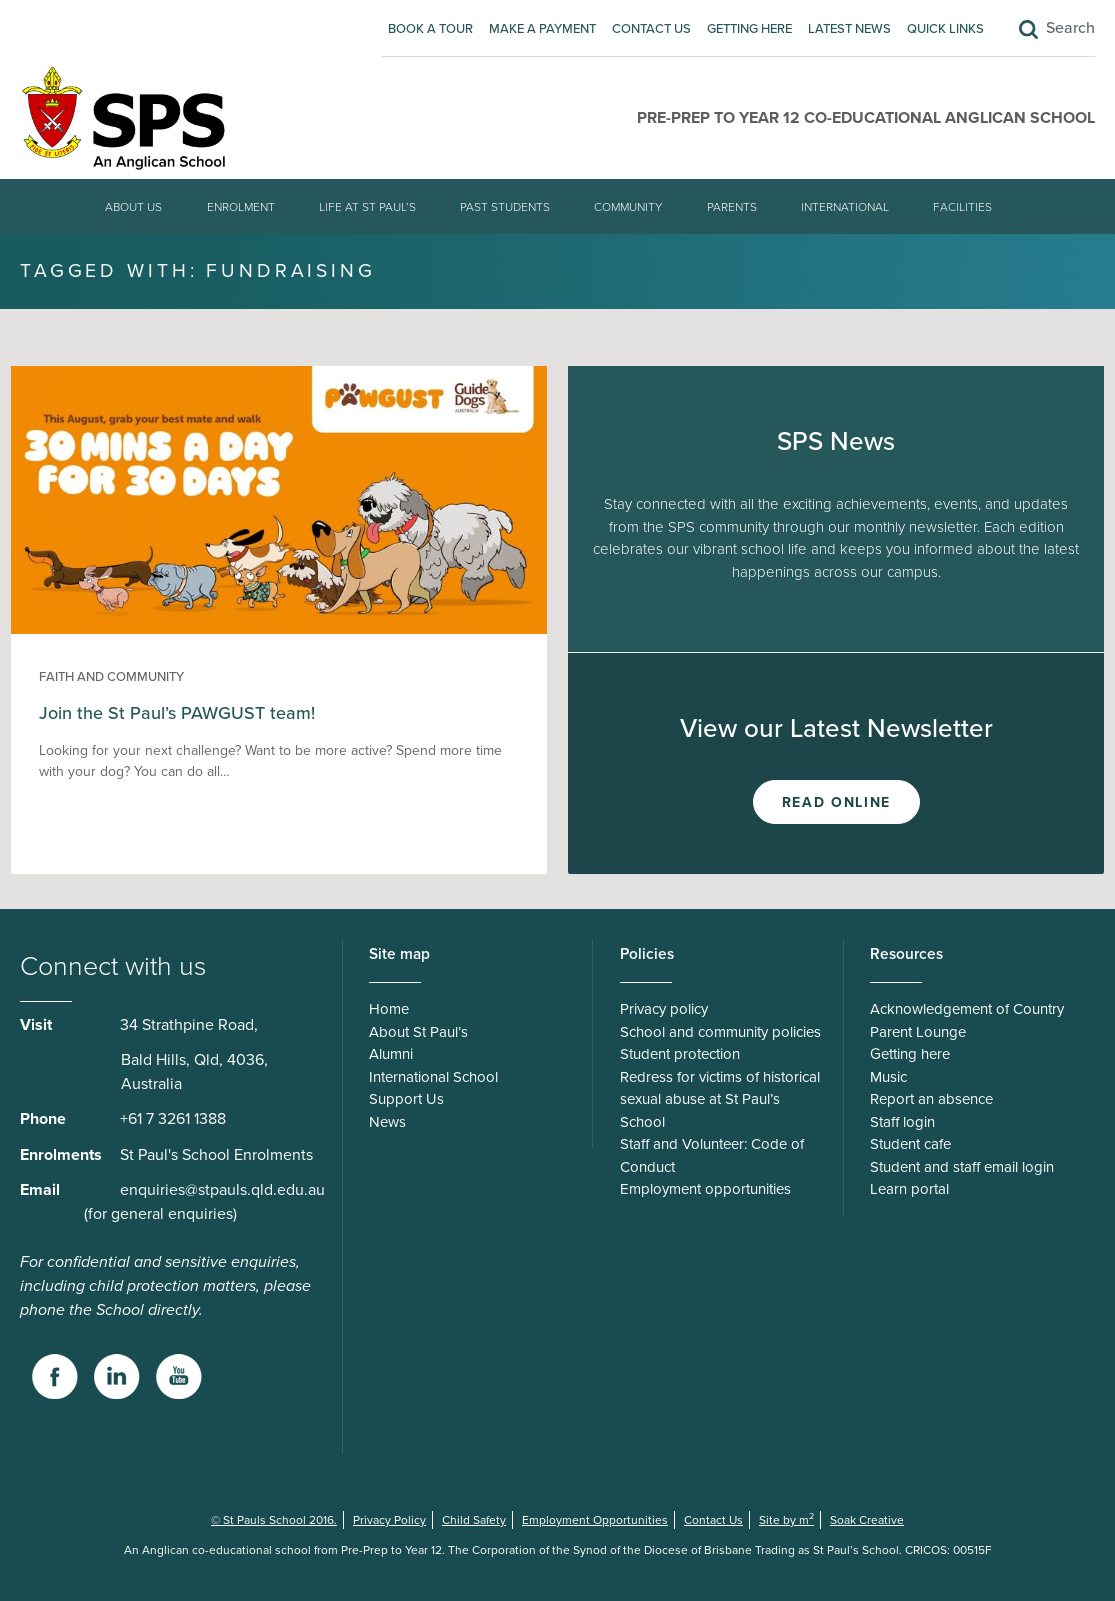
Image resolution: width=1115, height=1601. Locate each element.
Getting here (749, 29)
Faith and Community (111, 677)
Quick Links (945, 29)
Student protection (680, 1054)
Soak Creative (867, 1520)
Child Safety (474, 1520)
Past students (505, 207)
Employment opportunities (705, 1189)
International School (433, 1077)
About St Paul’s (418, 1032)
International (845, 207)
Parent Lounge (918, 1032)
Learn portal (909, 1189)
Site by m (786, 1520)
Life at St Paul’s (367, 207)
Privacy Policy (389, 1520)
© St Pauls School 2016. (274, 1520)
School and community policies (720, 1032)
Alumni (391, 1054)
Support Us (406, 1099)
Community (628, 207)
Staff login (902, 1122)
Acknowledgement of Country (967, 1009)
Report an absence (931, 1099)
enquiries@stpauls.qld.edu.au (222, 1190)
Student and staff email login (962, 1167)
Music (888, 1077)
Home (389, 1009)
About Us (133, 207)
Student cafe (910, 1144)
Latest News (849, 29)
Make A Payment (542, 29)
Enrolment (241, 207)
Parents (732, 207)
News (387, 1122)
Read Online (836, 802)
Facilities (962, 207)
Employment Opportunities (595, 1520)
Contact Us (651, 29)
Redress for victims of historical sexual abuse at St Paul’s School (720, 1099)
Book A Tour (430, 29)
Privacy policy (664, 1009)
